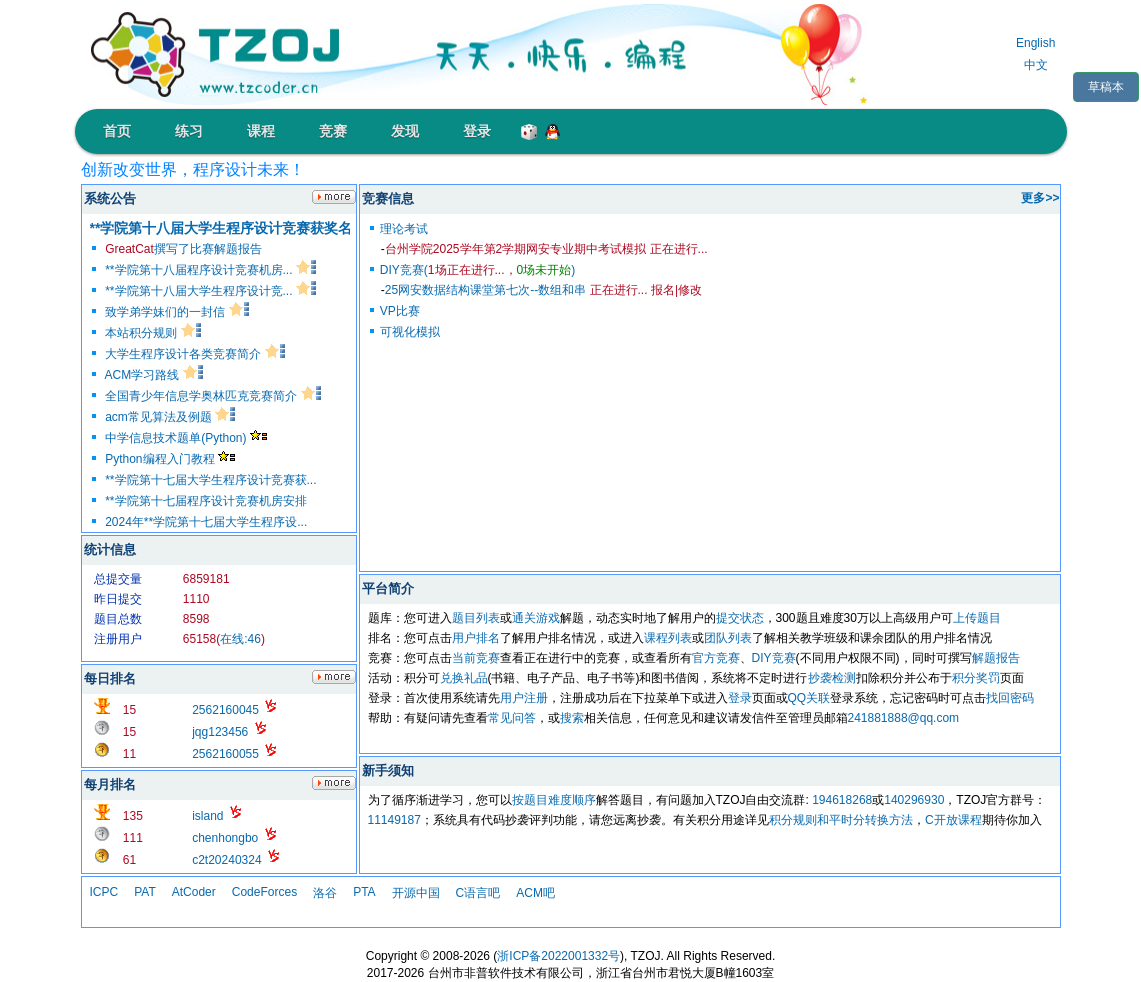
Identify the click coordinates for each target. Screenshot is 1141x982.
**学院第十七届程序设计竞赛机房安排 (205, 501)
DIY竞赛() (477, 270)
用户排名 (476, 638)
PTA (364, 892)
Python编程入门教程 (170, 459)
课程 (261, 131)
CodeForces (264, 892)
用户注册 (524, 698)
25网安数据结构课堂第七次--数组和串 (516, 290)
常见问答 (512, 718)
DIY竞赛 (774, 658)
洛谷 (325, 893)
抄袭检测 (832, 678)
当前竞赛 (476, 658)
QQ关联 (809, 698)
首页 (117, 131)
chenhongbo (225, 838)
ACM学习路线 (154, 375)
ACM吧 (535, 893)
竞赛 (333, 131)
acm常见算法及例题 (170, 417)
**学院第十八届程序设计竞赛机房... (210, 270)
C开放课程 (953, 820)
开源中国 (416, 893)
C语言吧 (478, 893)
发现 (405, 131)
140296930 (914, 800)
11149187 (394, 820)
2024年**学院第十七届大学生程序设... (206, 522)
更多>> (1040, 198)
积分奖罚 (976, 678)
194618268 (842, 800)
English (1035, 43)
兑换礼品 (464, 678)
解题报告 (996, 658)
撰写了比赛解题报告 (183, 249)
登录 (477, 131)
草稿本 (1106, 87)
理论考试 (404, 229)
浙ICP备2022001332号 (558, 956)
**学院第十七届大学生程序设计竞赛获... (210, 480)
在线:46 (240, 639)
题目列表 (476, 618)
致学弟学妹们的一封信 (176, 312)
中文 (1036, 65)
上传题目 (977, 618)
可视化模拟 (410, 332)
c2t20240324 (226, 860)
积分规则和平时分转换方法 (841, 820)
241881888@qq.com (904, 718)
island (207, 816)
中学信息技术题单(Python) (186, 438)
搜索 (572, 718)
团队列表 (728, 638)
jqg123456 (220, 732)
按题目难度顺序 (554, 800)
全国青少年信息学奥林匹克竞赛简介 (212, 396)
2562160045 (225, 710)
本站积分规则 (152, 333)
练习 (189, 131)
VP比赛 (400, 311)
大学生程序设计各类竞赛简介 (194, 354)
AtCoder (194, 892)
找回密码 (1010, 698)
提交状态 (740, 618)
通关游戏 (536, 618)
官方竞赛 (716, 658)
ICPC (104, 892)
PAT (145, 892)
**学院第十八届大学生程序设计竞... (210, 291)
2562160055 (225, 754)
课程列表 (668, 638)
